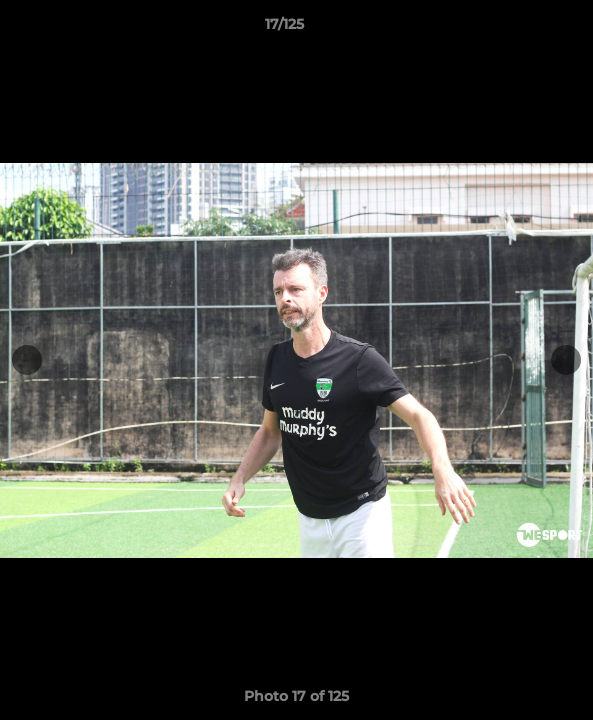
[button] (521, 29)
